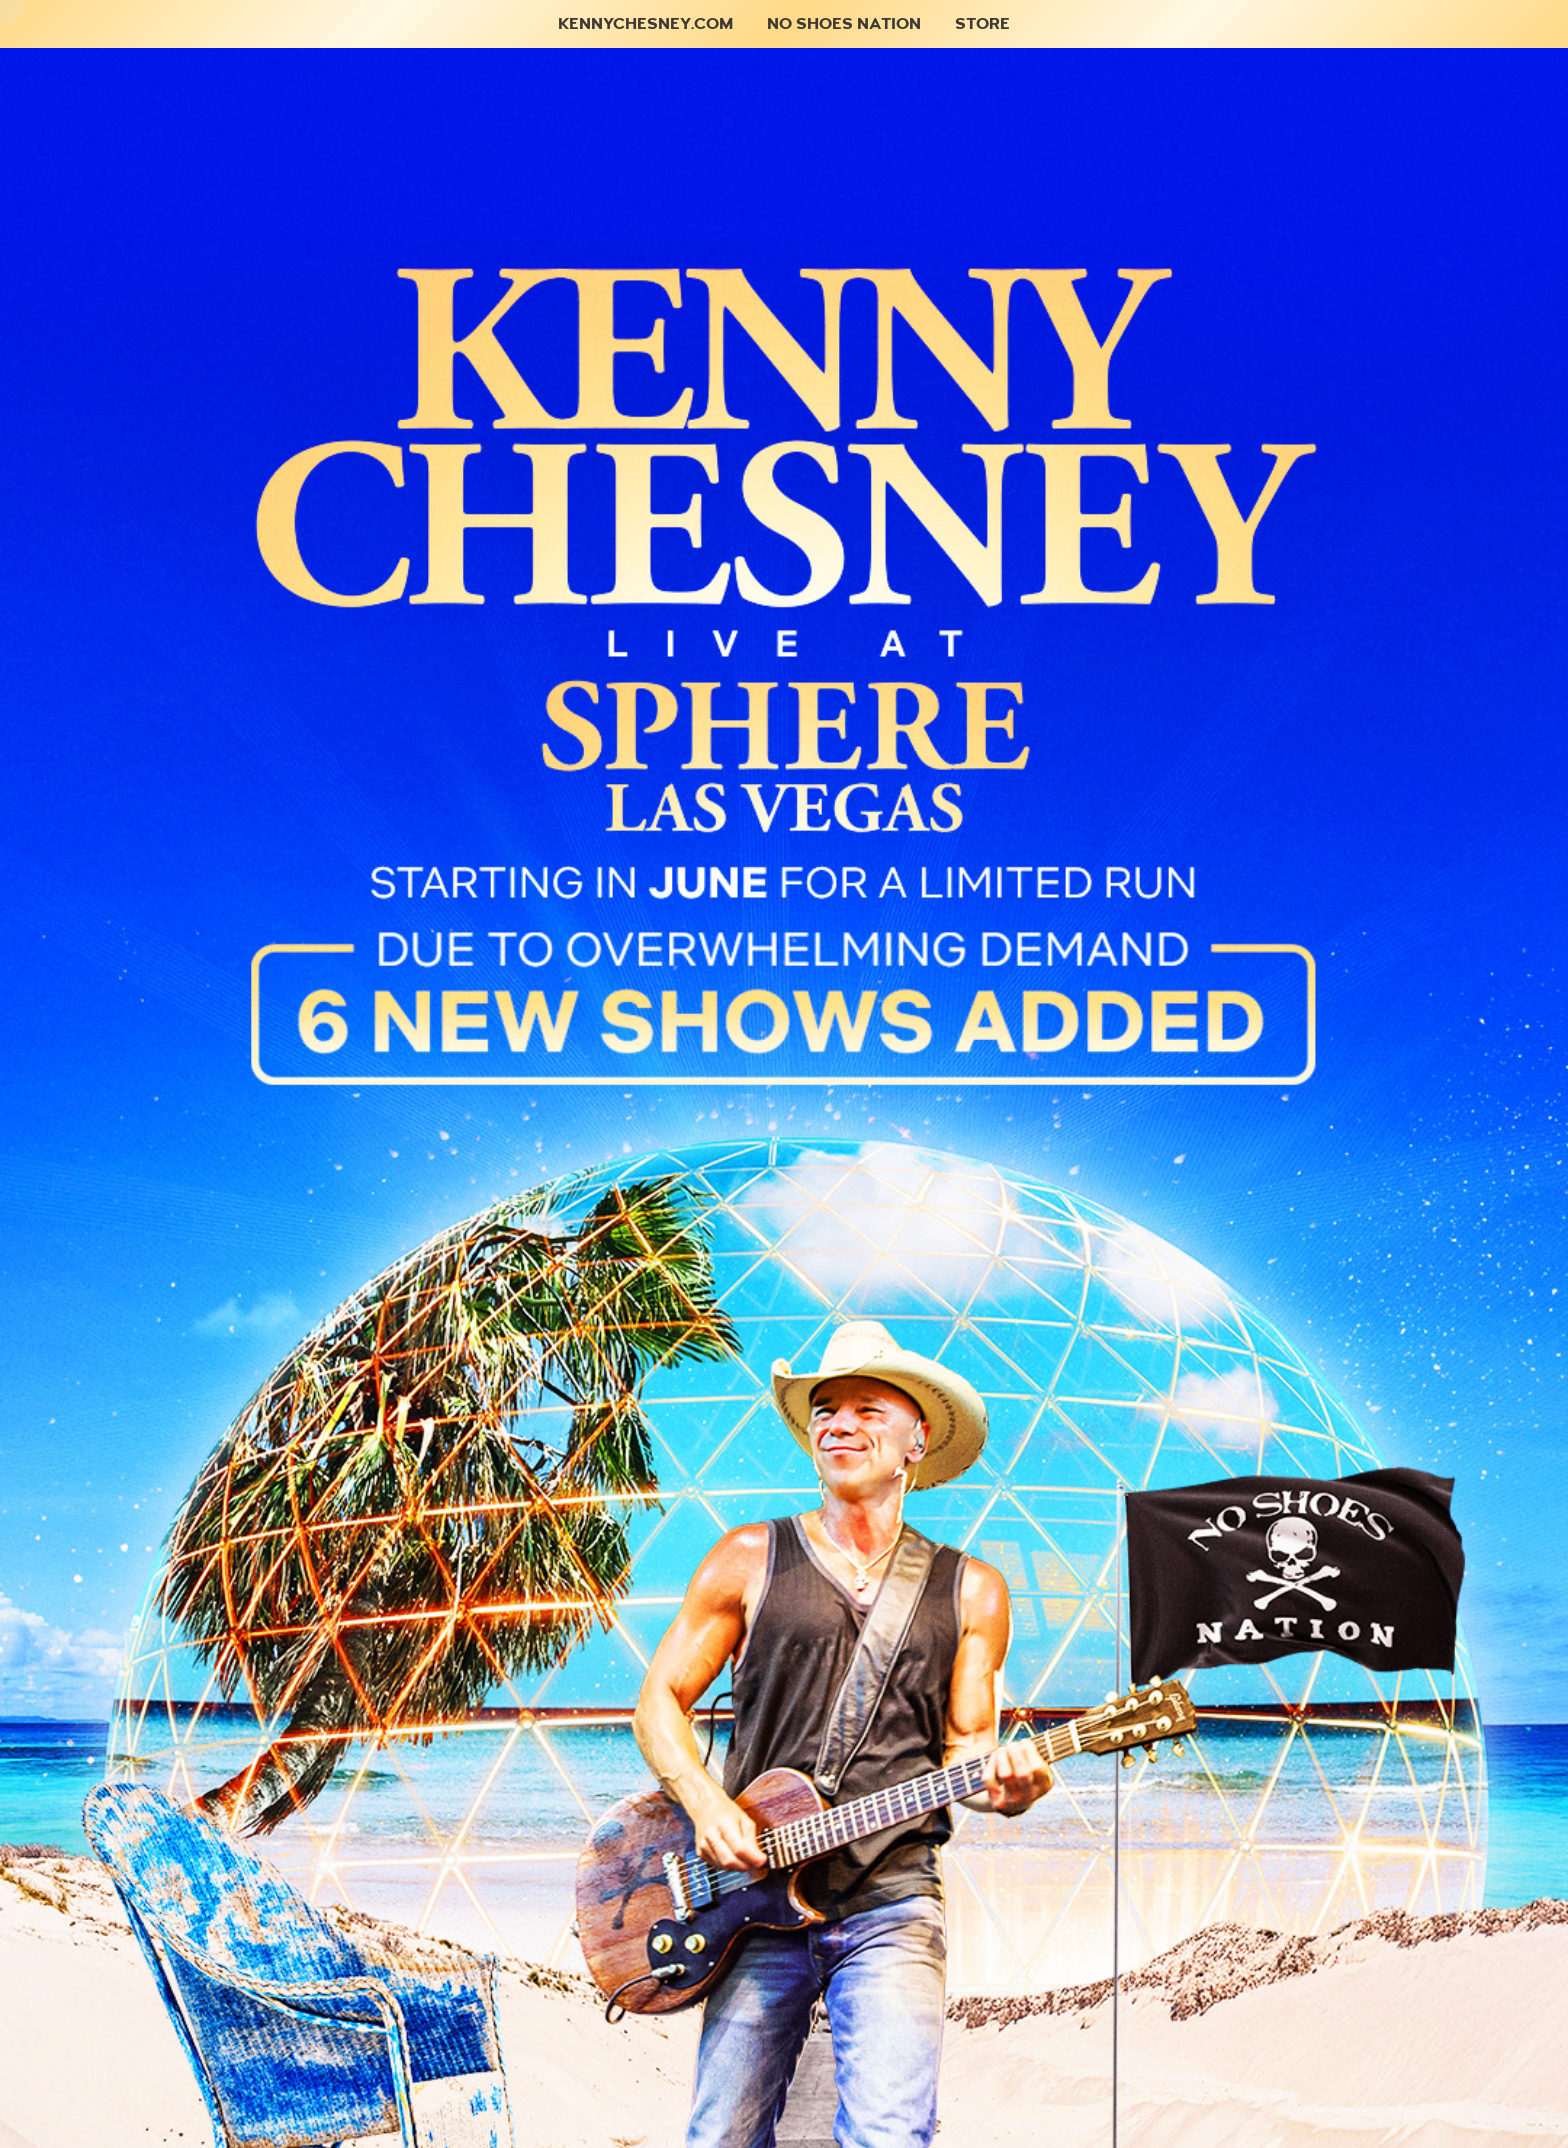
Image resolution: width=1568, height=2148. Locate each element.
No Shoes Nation (844, 23)
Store (982, 23)
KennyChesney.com (645, 23)
